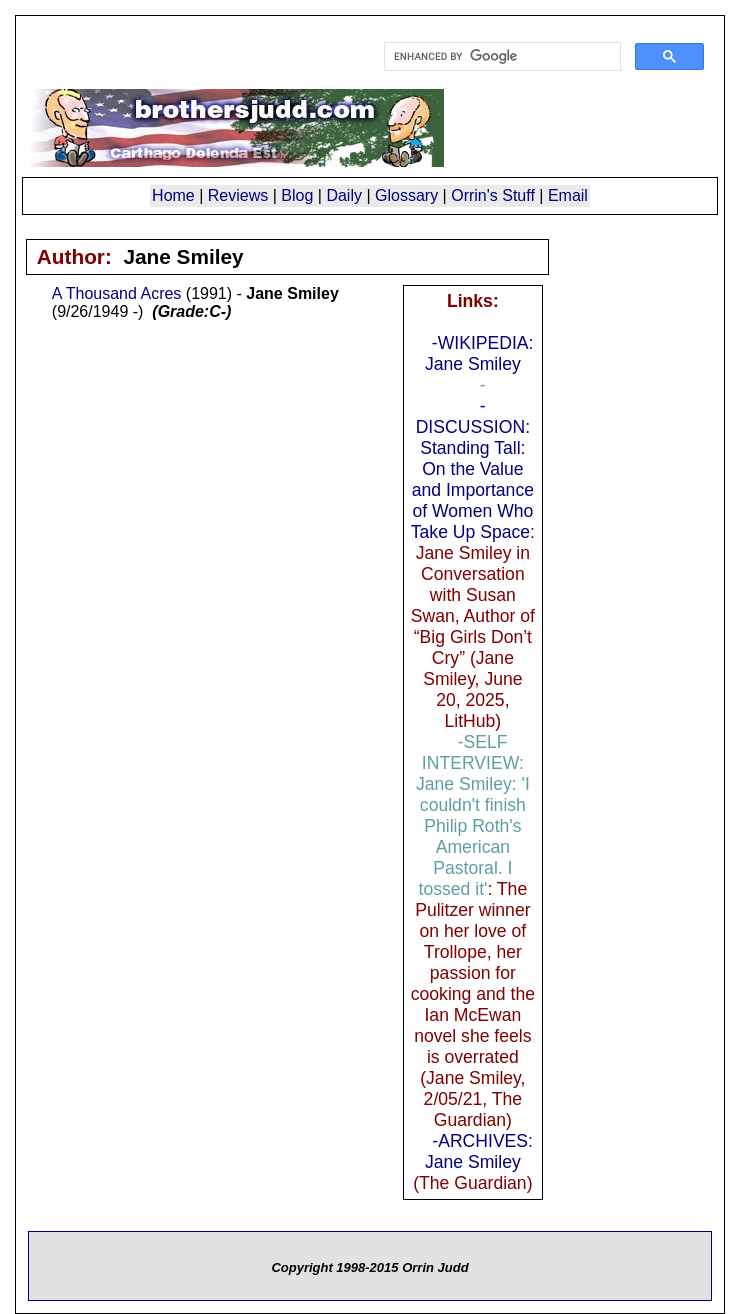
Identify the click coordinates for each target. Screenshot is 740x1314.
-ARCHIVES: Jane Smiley (479, 1151)
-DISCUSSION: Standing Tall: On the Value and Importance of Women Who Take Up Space (472, 469)
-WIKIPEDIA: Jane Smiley (479, 353)
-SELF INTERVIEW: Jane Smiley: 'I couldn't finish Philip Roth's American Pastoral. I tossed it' (473, 815)
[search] (500, 57)
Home (173, 195)
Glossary (406, 195)
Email (568, 195)
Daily (344, 195)
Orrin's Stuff (493, 195)
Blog (297, 195)
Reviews (238, 195)
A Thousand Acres (117, 293)
